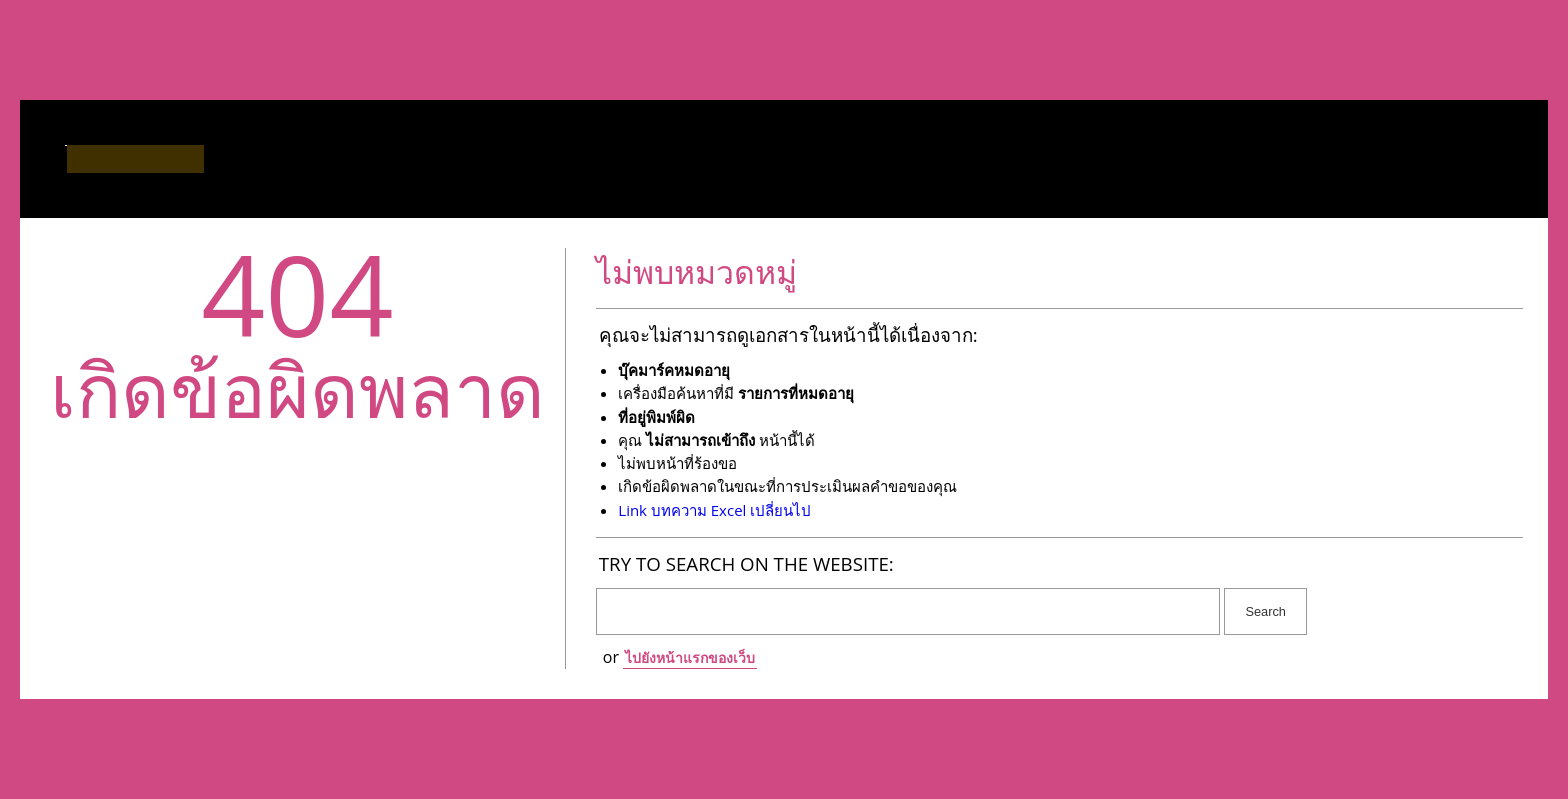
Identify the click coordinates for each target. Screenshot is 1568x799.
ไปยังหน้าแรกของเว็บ (690, 657)
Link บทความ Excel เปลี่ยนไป (714, 510)
